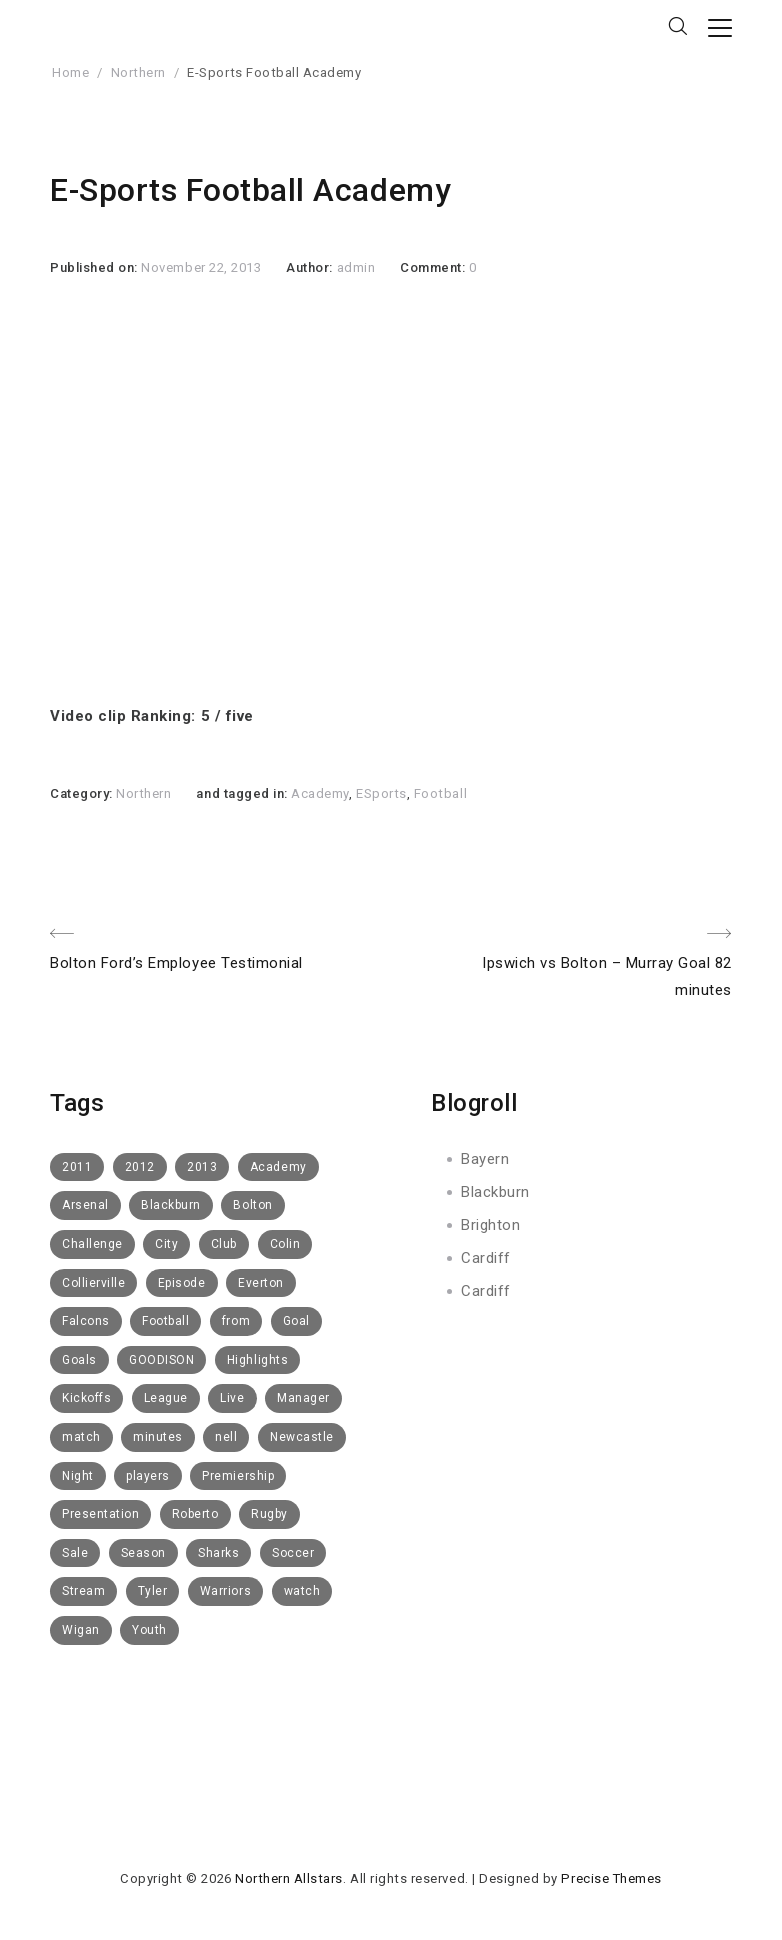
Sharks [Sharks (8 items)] (218, 1553)
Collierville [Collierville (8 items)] (93, 1283)
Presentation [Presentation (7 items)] (100, 1514)
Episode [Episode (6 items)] (182, 1283)
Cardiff (486, 1258)
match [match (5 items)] (81, 1437)
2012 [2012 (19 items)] (140, 1167)
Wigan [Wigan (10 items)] (81, 1630)
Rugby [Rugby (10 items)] (269, 1514)
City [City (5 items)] (166, 1244)
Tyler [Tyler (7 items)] (153, 1591)
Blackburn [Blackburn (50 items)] (171, 1205)
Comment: (434, 267)
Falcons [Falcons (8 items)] (86, 1321)
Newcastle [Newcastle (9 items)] (302, 1437)
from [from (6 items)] (236, 1321)
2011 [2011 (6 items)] (77, 1167)
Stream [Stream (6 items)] (83, 1591)
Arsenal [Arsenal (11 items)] (85, 1205)
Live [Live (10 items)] (232, 1398)
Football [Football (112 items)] (165, 1321)
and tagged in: (243, 793)
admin (356, 267)
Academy (320, 793)
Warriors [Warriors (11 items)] (225, 1591)
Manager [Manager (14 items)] (303, 1398)
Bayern (485, 1159)
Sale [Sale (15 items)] (75, 1553)
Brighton (490, 1225)
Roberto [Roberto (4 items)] (195, 1514)
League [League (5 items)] (166, 1398)
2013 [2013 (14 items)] (202, 1167)
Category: (83, 793)
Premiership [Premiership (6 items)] (238, 1476)
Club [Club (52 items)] (224, 1244)
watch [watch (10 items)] (302, 1591)
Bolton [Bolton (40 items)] (252, 1205)
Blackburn (495, 1192)
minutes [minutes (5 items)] (158, 1437)
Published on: (95, 267)
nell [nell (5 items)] (226, 1437)
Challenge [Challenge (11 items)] (92, 1244)
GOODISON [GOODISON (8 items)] (161, 1360)
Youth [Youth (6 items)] (149, 1630)
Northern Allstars (289, 1878)
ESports (381, 793)
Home (70, 72)
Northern (138, 72)
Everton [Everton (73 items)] (261, 1283)
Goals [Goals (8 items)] (79, 1360)
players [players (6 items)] (148, 1476)
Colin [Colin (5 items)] (285, 1244)
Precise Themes (611, 1878)
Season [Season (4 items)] (143, 1553)
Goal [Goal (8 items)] (296, 1321)
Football (440, 793)
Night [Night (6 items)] (78, 1476)
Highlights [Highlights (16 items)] (257, 1360)
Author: (311, 267)
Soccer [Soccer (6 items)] (293, 1553)
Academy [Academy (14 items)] (278, 1167)
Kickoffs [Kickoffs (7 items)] (86, 1398)
